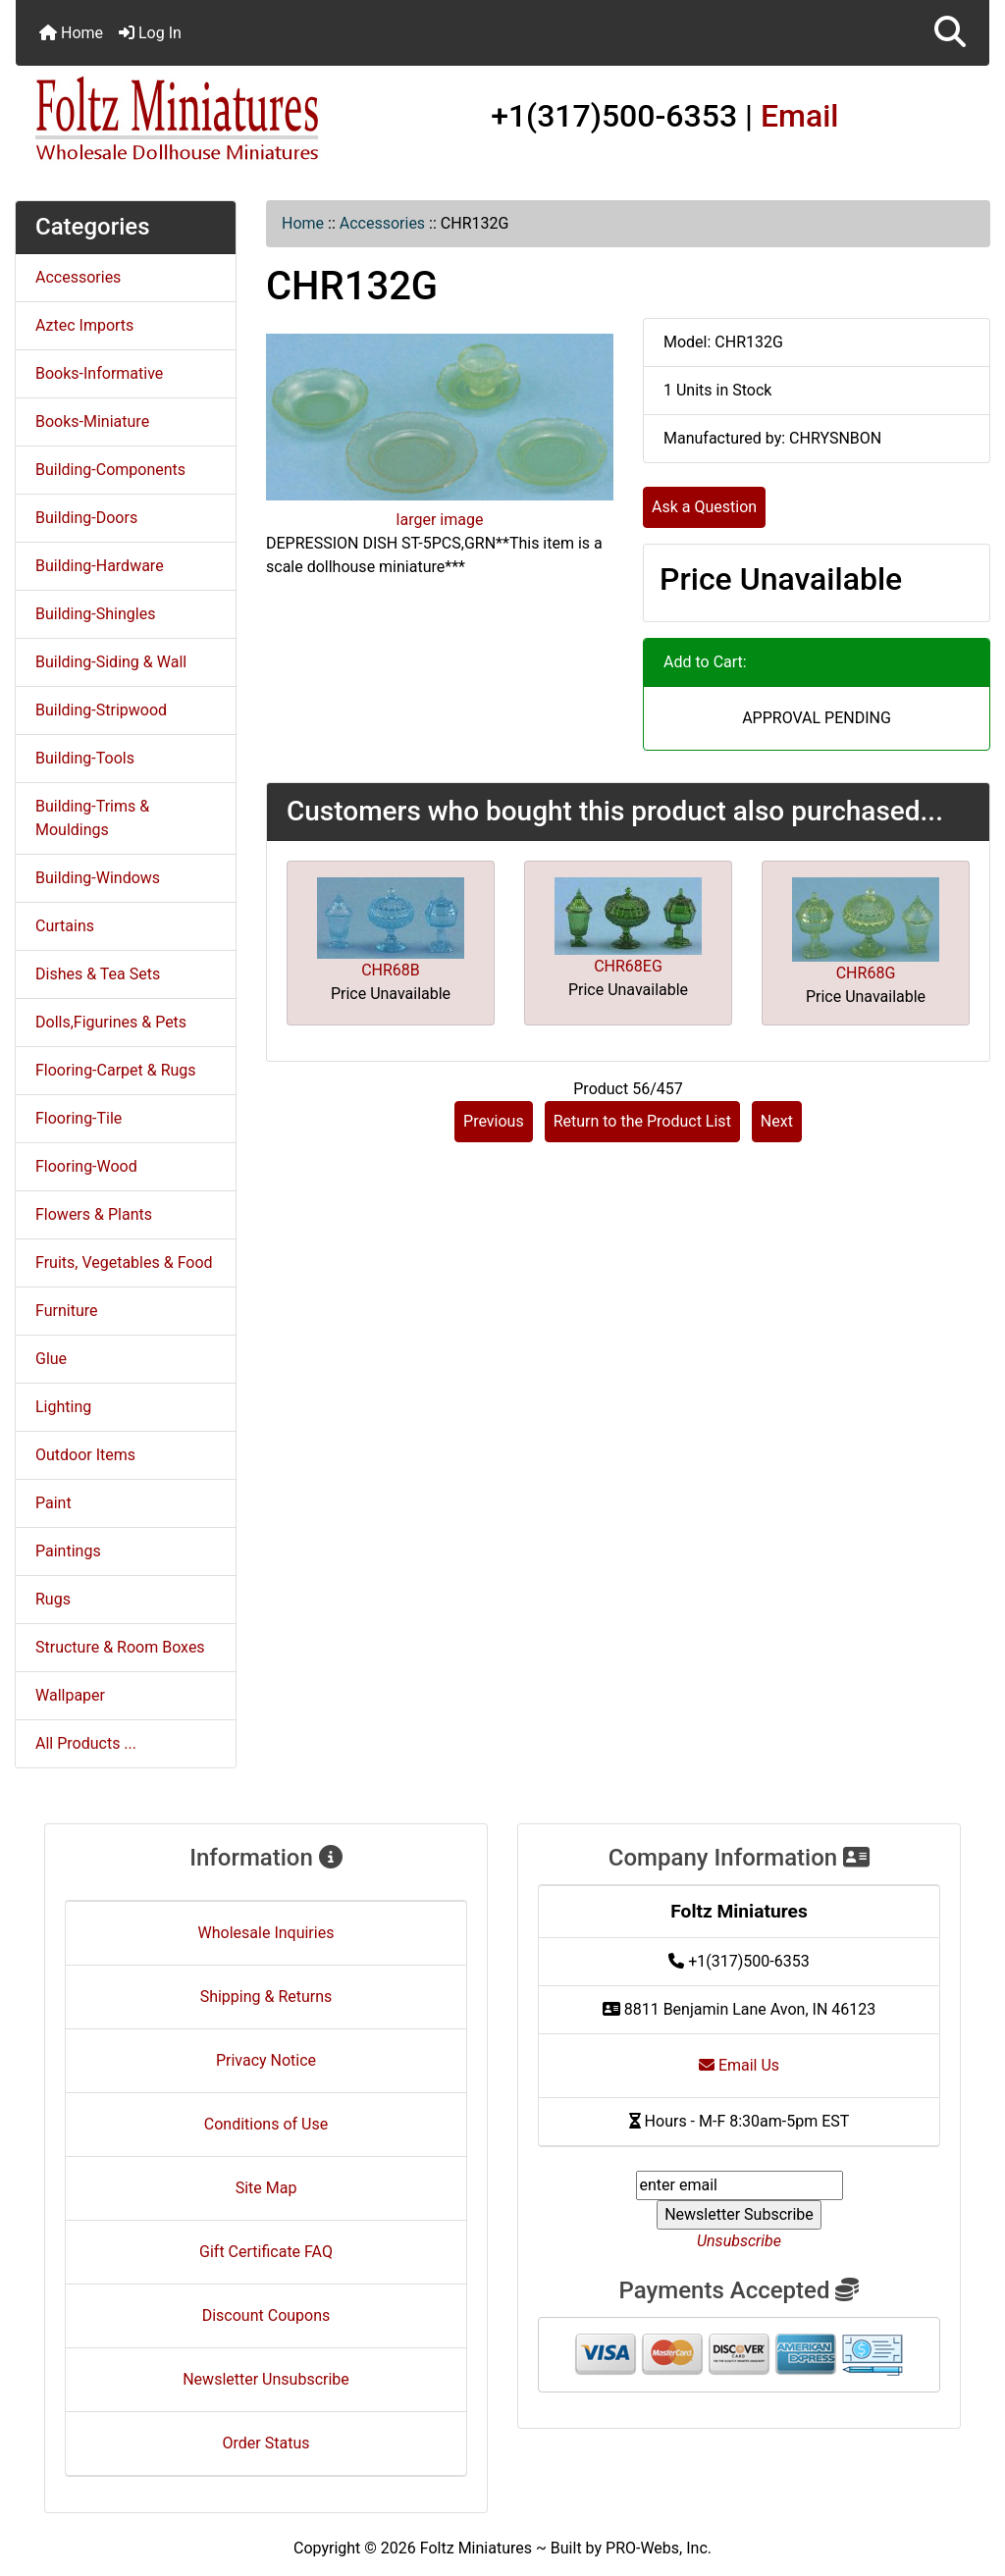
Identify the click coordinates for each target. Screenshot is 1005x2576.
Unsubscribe (739, 2241)
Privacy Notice (266, 2060)
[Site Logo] (178, 120)
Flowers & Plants (93, 1214)
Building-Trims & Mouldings (92, 818)
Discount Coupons (266, 2315)
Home (71, 33)
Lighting (63, 1406)
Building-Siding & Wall (110, 662)
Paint (53, 1503)
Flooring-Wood (86, 1166)
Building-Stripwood (101, 710)
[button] (950, 33)
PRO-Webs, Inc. (659, 2548)
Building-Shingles (95, 614)
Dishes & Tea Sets (97, 974)
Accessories (382, 223)
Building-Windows (97, 877)
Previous (493, 1121)
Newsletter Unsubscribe (266, 2379)
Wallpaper (70, 1695)
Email (800, 115)
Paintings (68, 1551)
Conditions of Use (266, 2124)
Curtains (64, 926)
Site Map (266, 2188)
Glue (51, 1358)
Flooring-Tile (78, 1118)
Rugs (53, 1599)
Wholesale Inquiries (266, 1932)
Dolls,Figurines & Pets (110, 1022)
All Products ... (85, 1743)
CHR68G (866, 973)
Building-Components (110, 469)
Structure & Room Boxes (120, 1647)
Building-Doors (86, 517)
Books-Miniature (92, 421)
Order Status (266, 2443)
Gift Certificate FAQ (266, 2251)
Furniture (66, 1310)
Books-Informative (99, 373)
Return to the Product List (642, 1121)
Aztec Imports (84, 325)
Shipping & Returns (266, 1996)
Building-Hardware (99, 565)
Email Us (739, 2065)
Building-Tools (84, 758)
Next (777, 1121)
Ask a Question (704, 507)
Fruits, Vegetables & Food (124, 1262)
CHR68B (390, 970)
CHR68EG (628, 966)
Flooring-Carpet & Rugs (115, 1070)
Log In (150, 33)
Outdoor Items (85, 1455)
